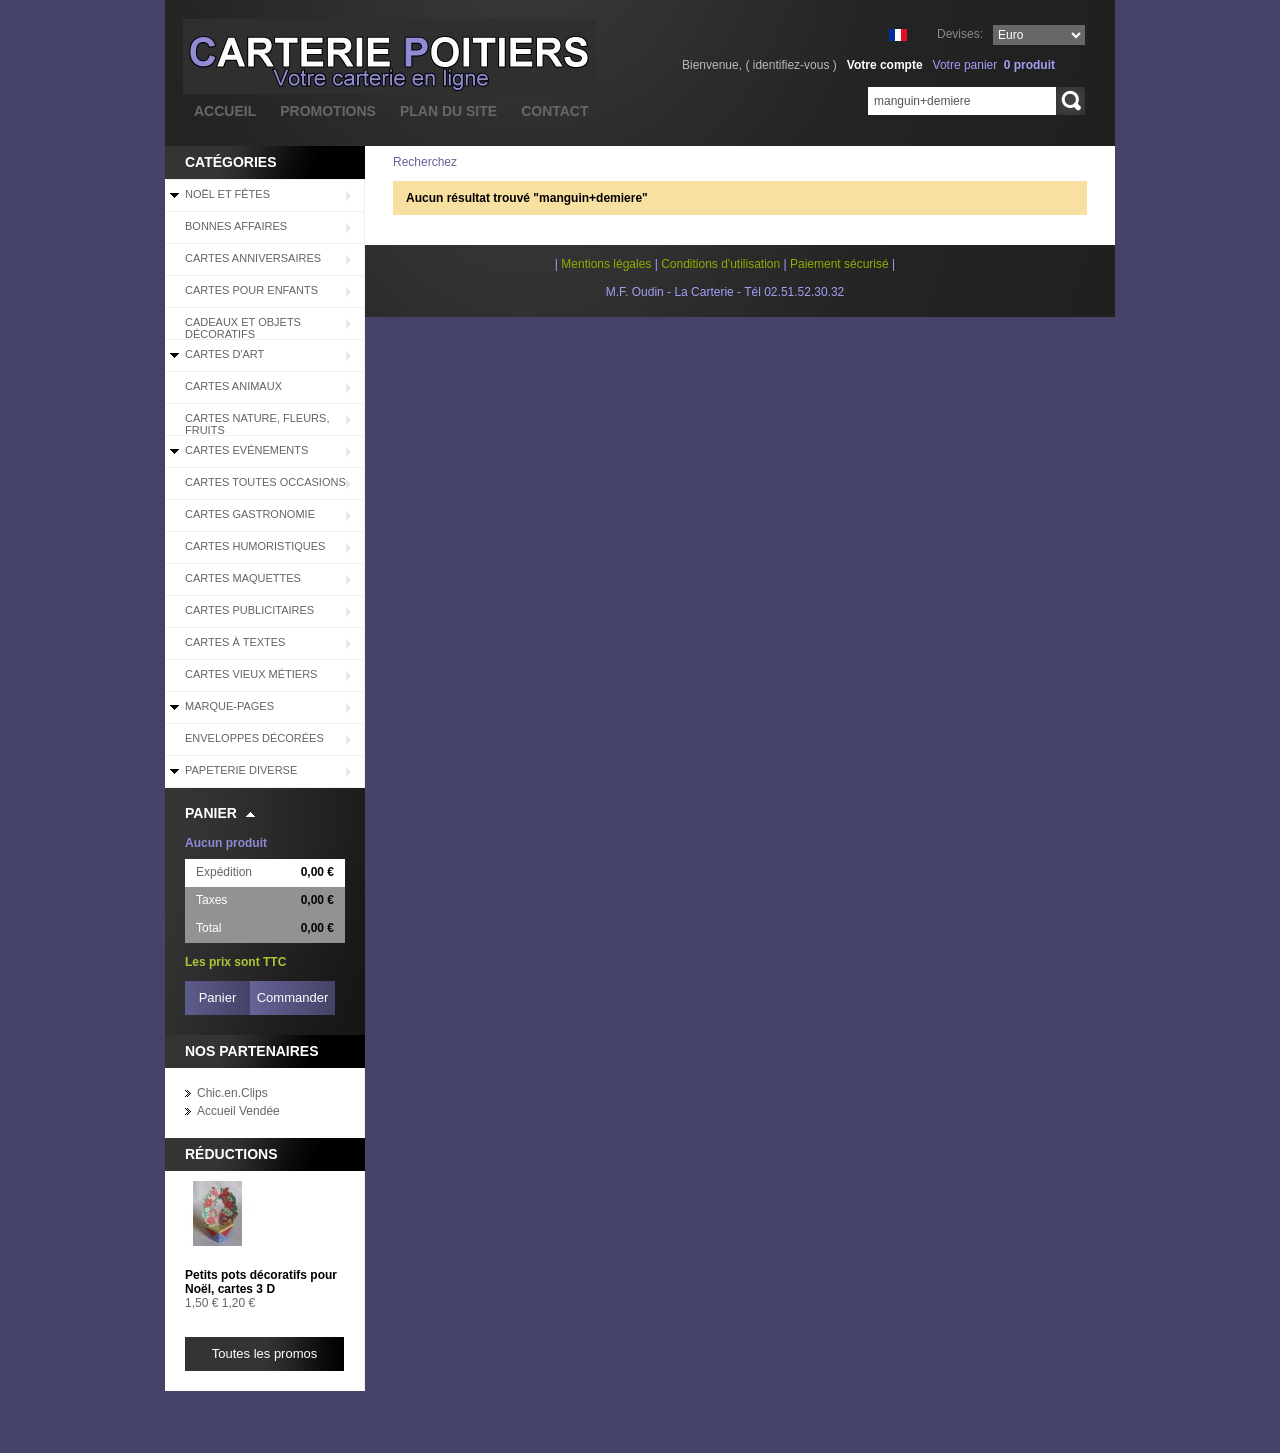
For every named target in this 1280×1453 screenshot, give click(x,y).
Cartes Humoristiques (255, 546)
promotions (328, 111)
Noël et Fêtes (227, 194)
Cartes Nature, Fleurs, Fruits (257, 424)
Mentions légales (606, 264)
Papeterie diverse (241, 770)
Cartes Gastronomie (250, 514)
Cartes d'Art (224, 354)
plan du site (448, 111)
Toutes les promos (265, 1353)
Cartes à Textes (235, 642)
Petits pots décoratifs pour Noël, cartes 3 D (261, 1282)
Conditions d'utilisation (720, 264)
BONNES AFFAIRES (236, 226)
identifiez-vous (791, 65)
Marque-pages (229, 706)
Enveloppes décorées (254, 738)
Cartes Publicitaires (249, 610)
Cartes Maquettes (243, 578)
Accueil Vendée (238, 1111)
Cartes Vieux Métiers (251, 674)
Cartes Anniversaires (253, 258)
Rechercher (1070, 101)
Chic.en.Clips (232, 1093)
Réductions (231, 1154)
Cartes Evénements (246, 450)
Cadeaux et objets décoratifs (243, 328)
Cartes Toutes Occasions (265, 482)
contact (554, 111)
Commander (293, 997)
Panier (211, 813)
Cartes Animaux (233, 386)
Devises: (960, 34)
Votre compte (885, 65)
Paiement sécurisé (839, 264)
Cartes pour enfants (251, 290)
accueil (225, 111)
